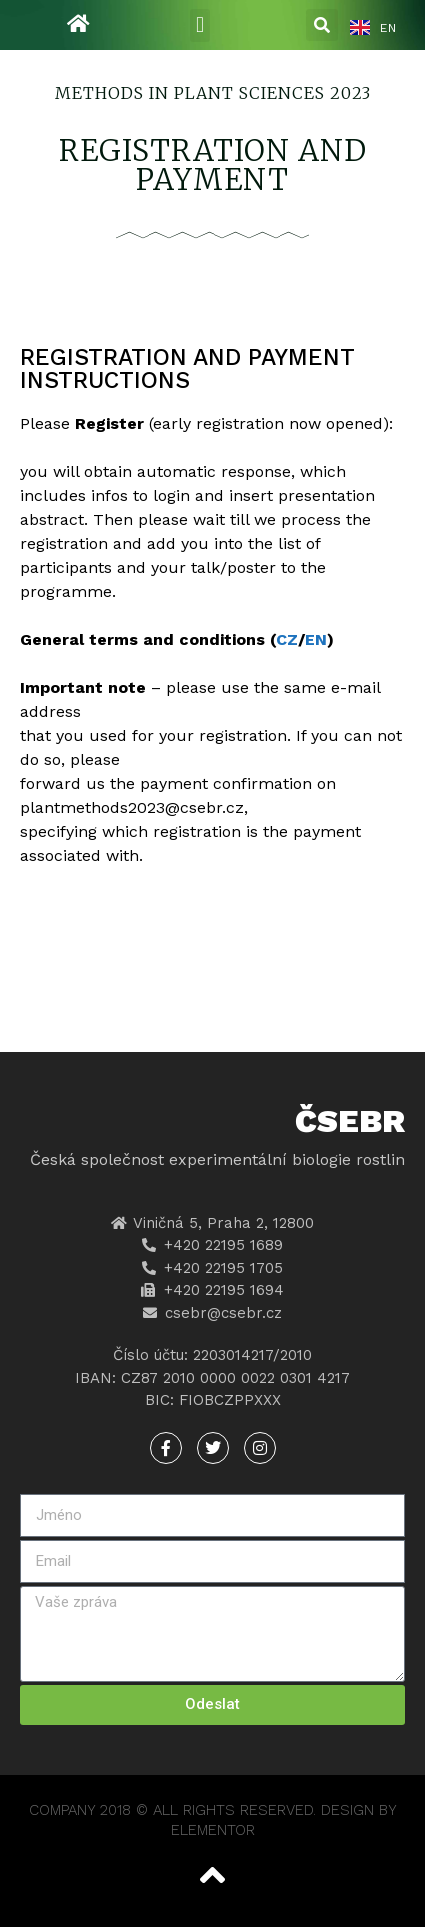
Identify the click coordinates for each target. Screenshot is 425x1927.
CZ (287, 639)
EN (316, 639)
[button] (199, 25)
